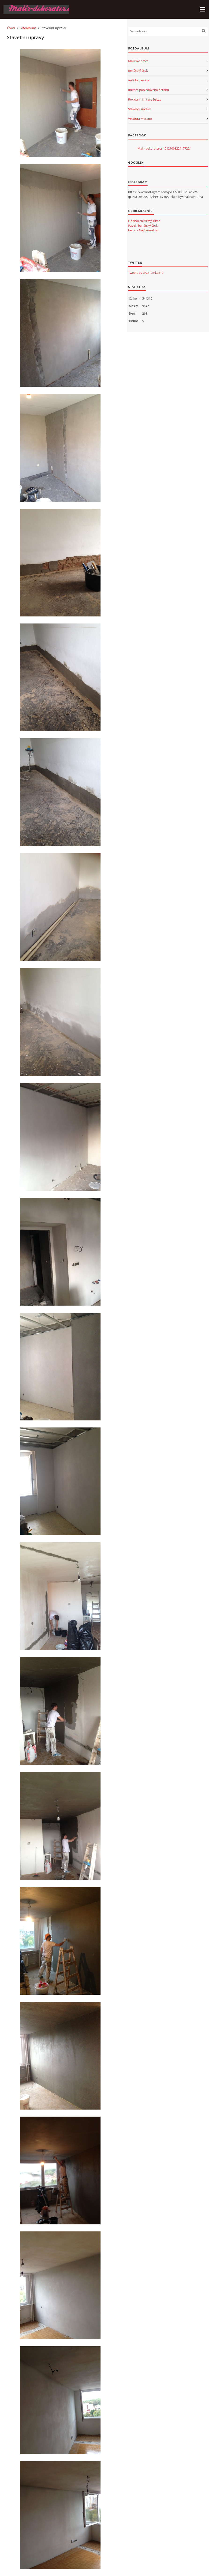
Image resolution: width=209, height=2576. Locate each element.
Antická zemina (138, 80)
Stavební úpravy (139, 109)
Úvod (11, 28)
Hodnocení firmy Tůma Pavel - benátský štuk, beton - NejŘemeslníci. (144, 225)
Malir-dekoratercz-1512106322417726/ (164, 148)
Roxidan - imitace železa (144, 99)
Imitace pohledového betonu (148, 90)
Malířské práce (138, 61)
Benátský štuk (138, 70)
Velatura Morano (140, 118)
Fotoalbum (27, 28)
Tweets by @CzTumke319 (145, 272)
